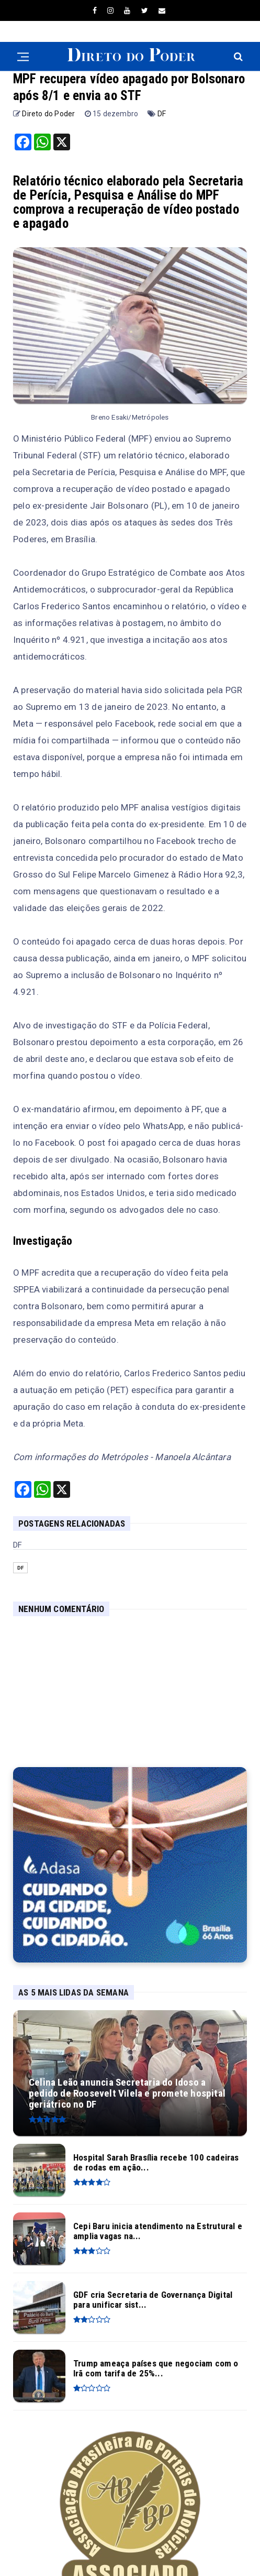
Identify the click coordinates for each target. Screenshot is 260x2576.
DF (161, 113)
